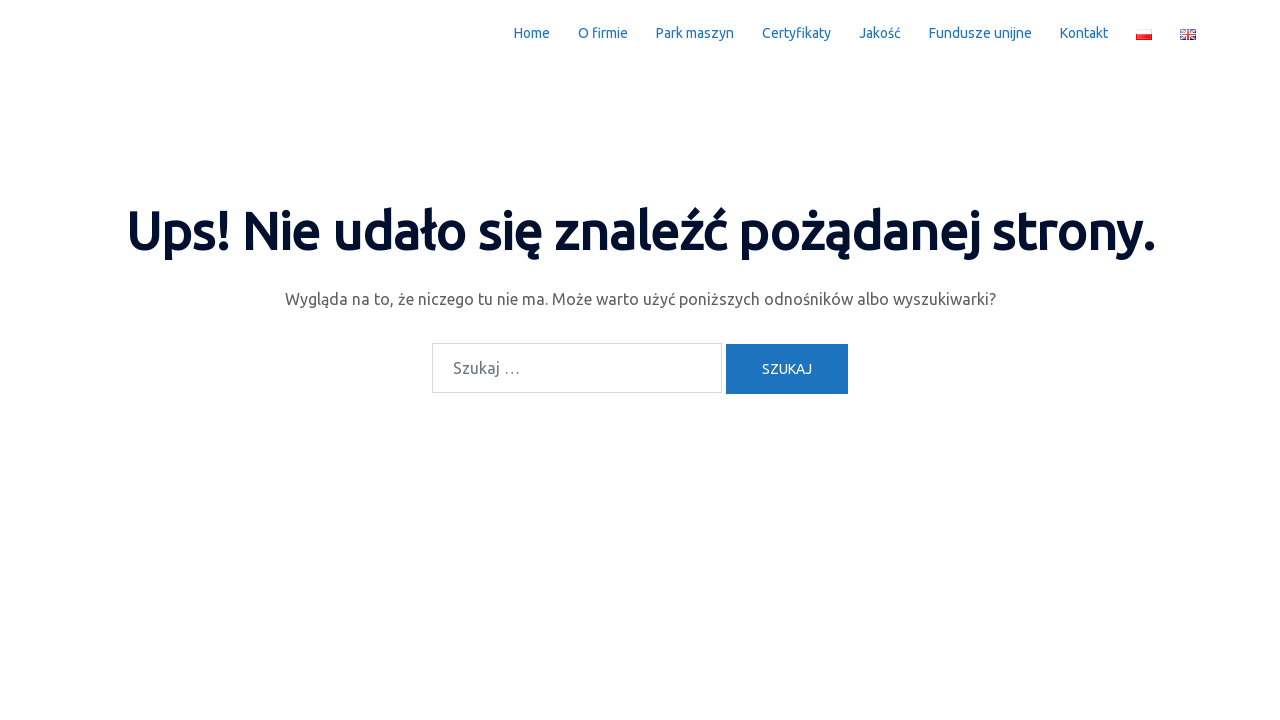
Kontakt (1084, 33)
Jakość (880, 33)
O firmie (603, 33)
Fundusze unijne (980, 33)
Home (532, 33)
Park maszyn (695, 33)
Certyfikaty (796, 33)
